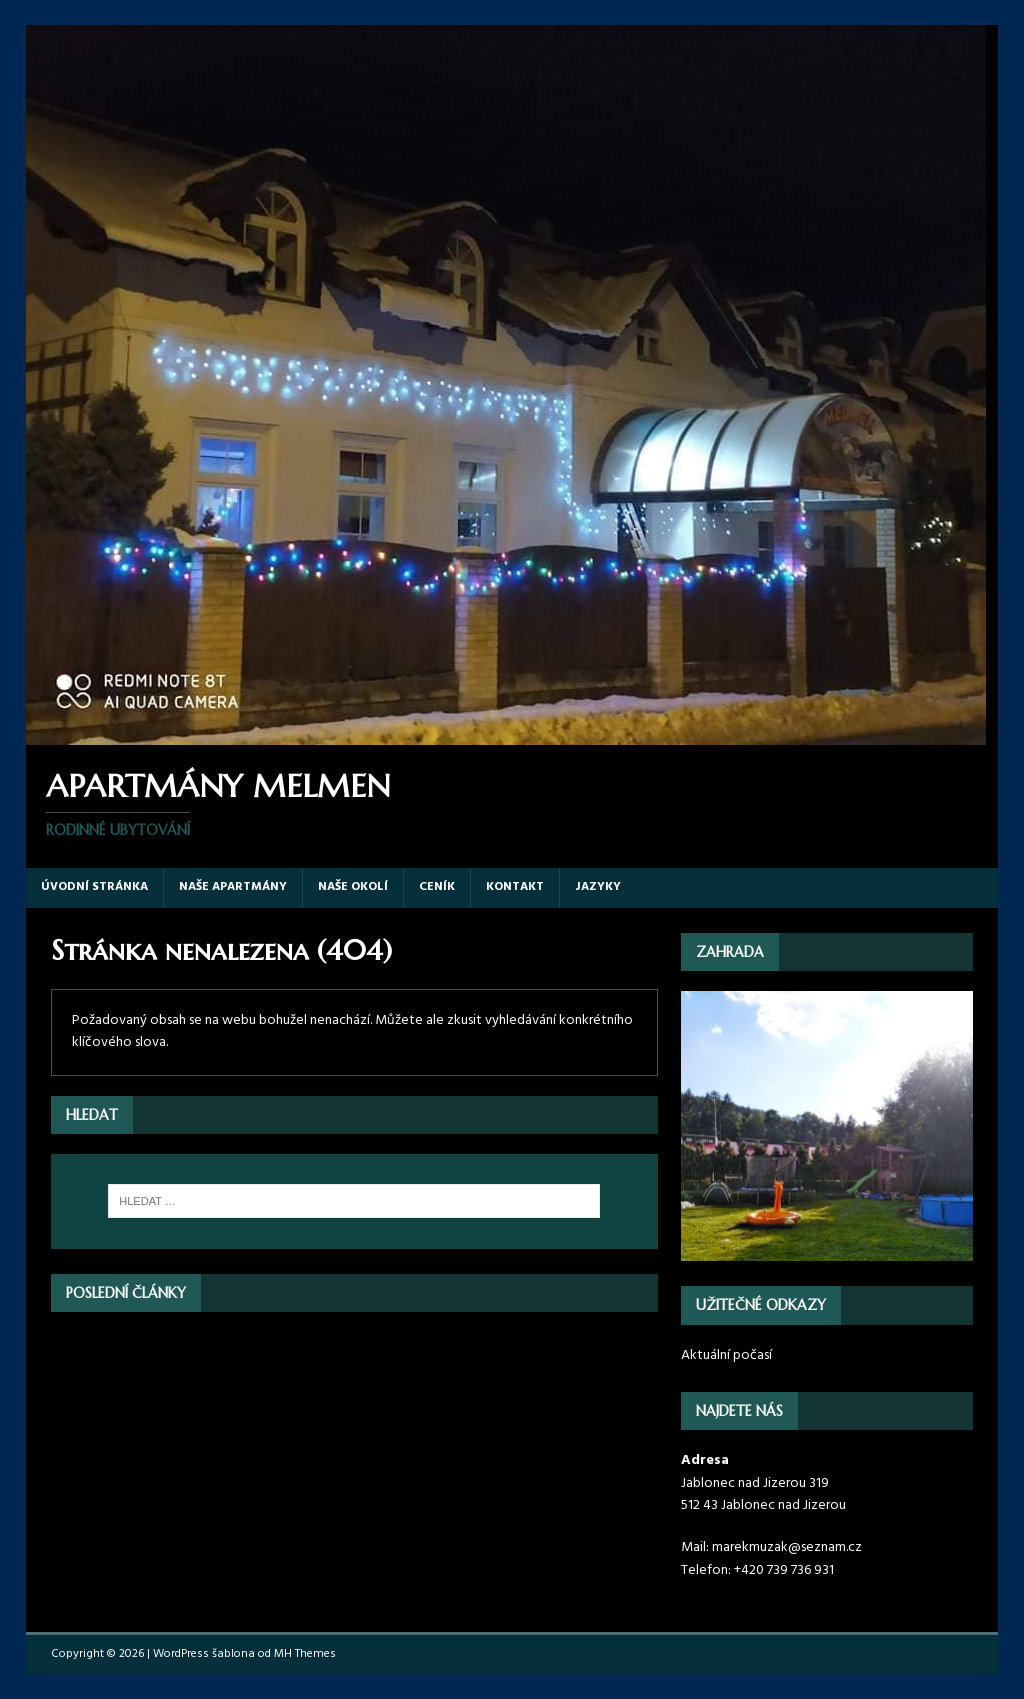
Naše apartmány (233, 887)
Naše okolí (353, 887)
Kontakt (515, 887)
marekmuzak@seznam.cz (787, 1547)
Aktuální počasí (726, 1355)
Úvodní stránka (94, 887)
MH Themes (305, 1654)
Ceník (437, 887)
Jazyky (598, 887)
